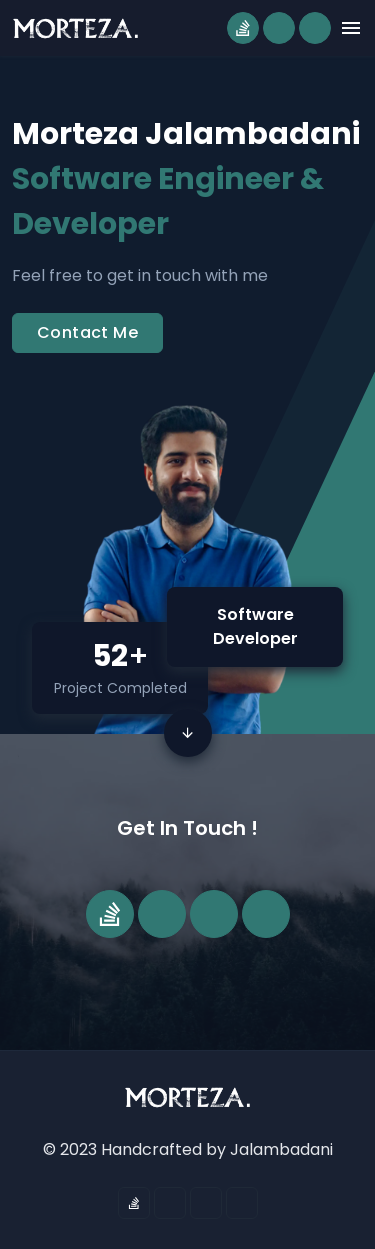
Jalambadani (281, 1149)
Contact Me (87, 332)
